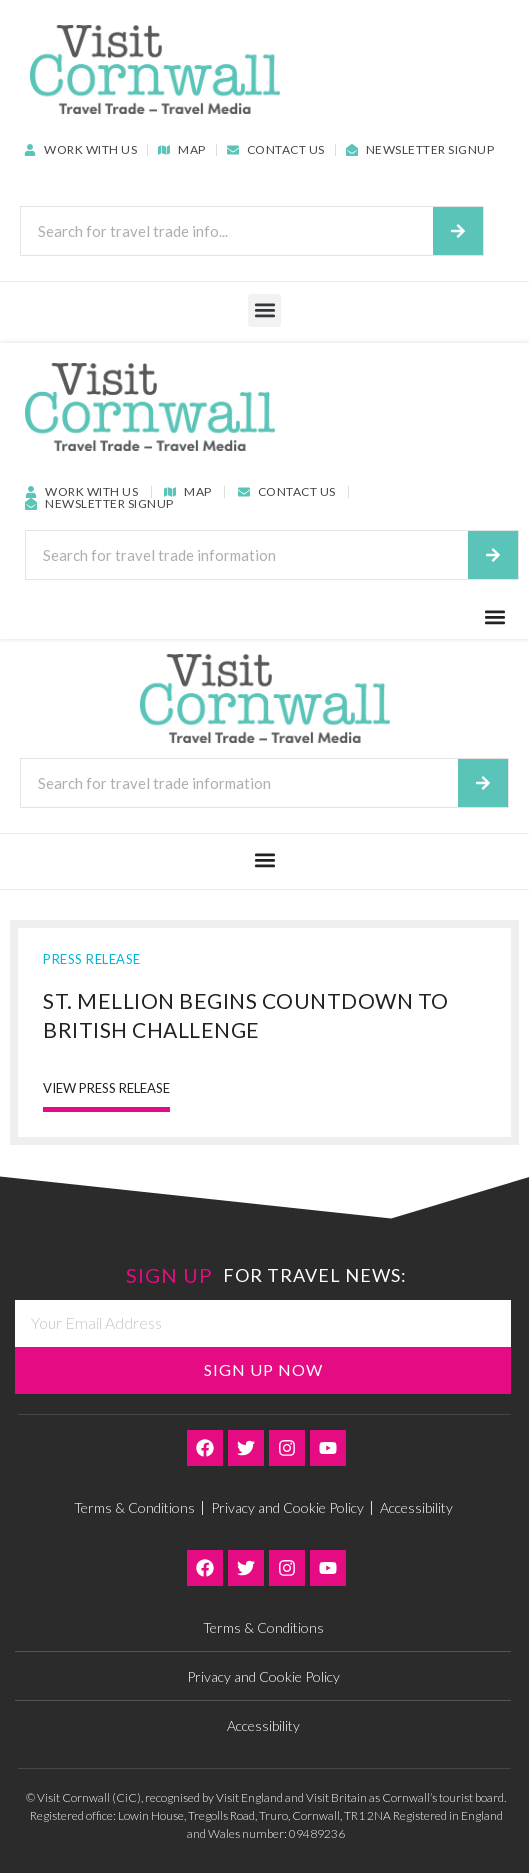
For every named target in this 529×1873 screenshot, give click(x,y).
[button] (264, 310)
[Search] (458, 231)
